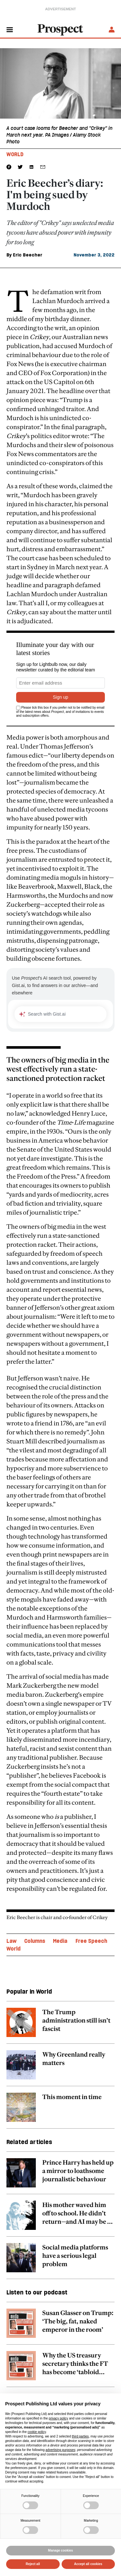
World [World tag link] (15, 154)
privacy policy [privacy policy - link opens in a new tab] (58, 2418)
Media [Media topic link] (60, 1941)
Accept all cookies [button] (88, 2564)
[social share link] (42, 167)
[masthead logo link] (61, 29)
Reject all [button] (33, 2564)
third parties (80, 2436)
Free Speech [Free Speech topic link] (91, 1941)
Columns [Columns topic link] (34, 1941)
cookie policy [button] (37, 2432)
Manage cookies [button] (60, 2550)
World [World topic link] (13, 1948)
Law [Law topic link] (11, 1941)
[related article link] (60, 2026)
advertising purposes (60, 2450)
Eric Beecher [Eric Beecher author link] (27, 255)
